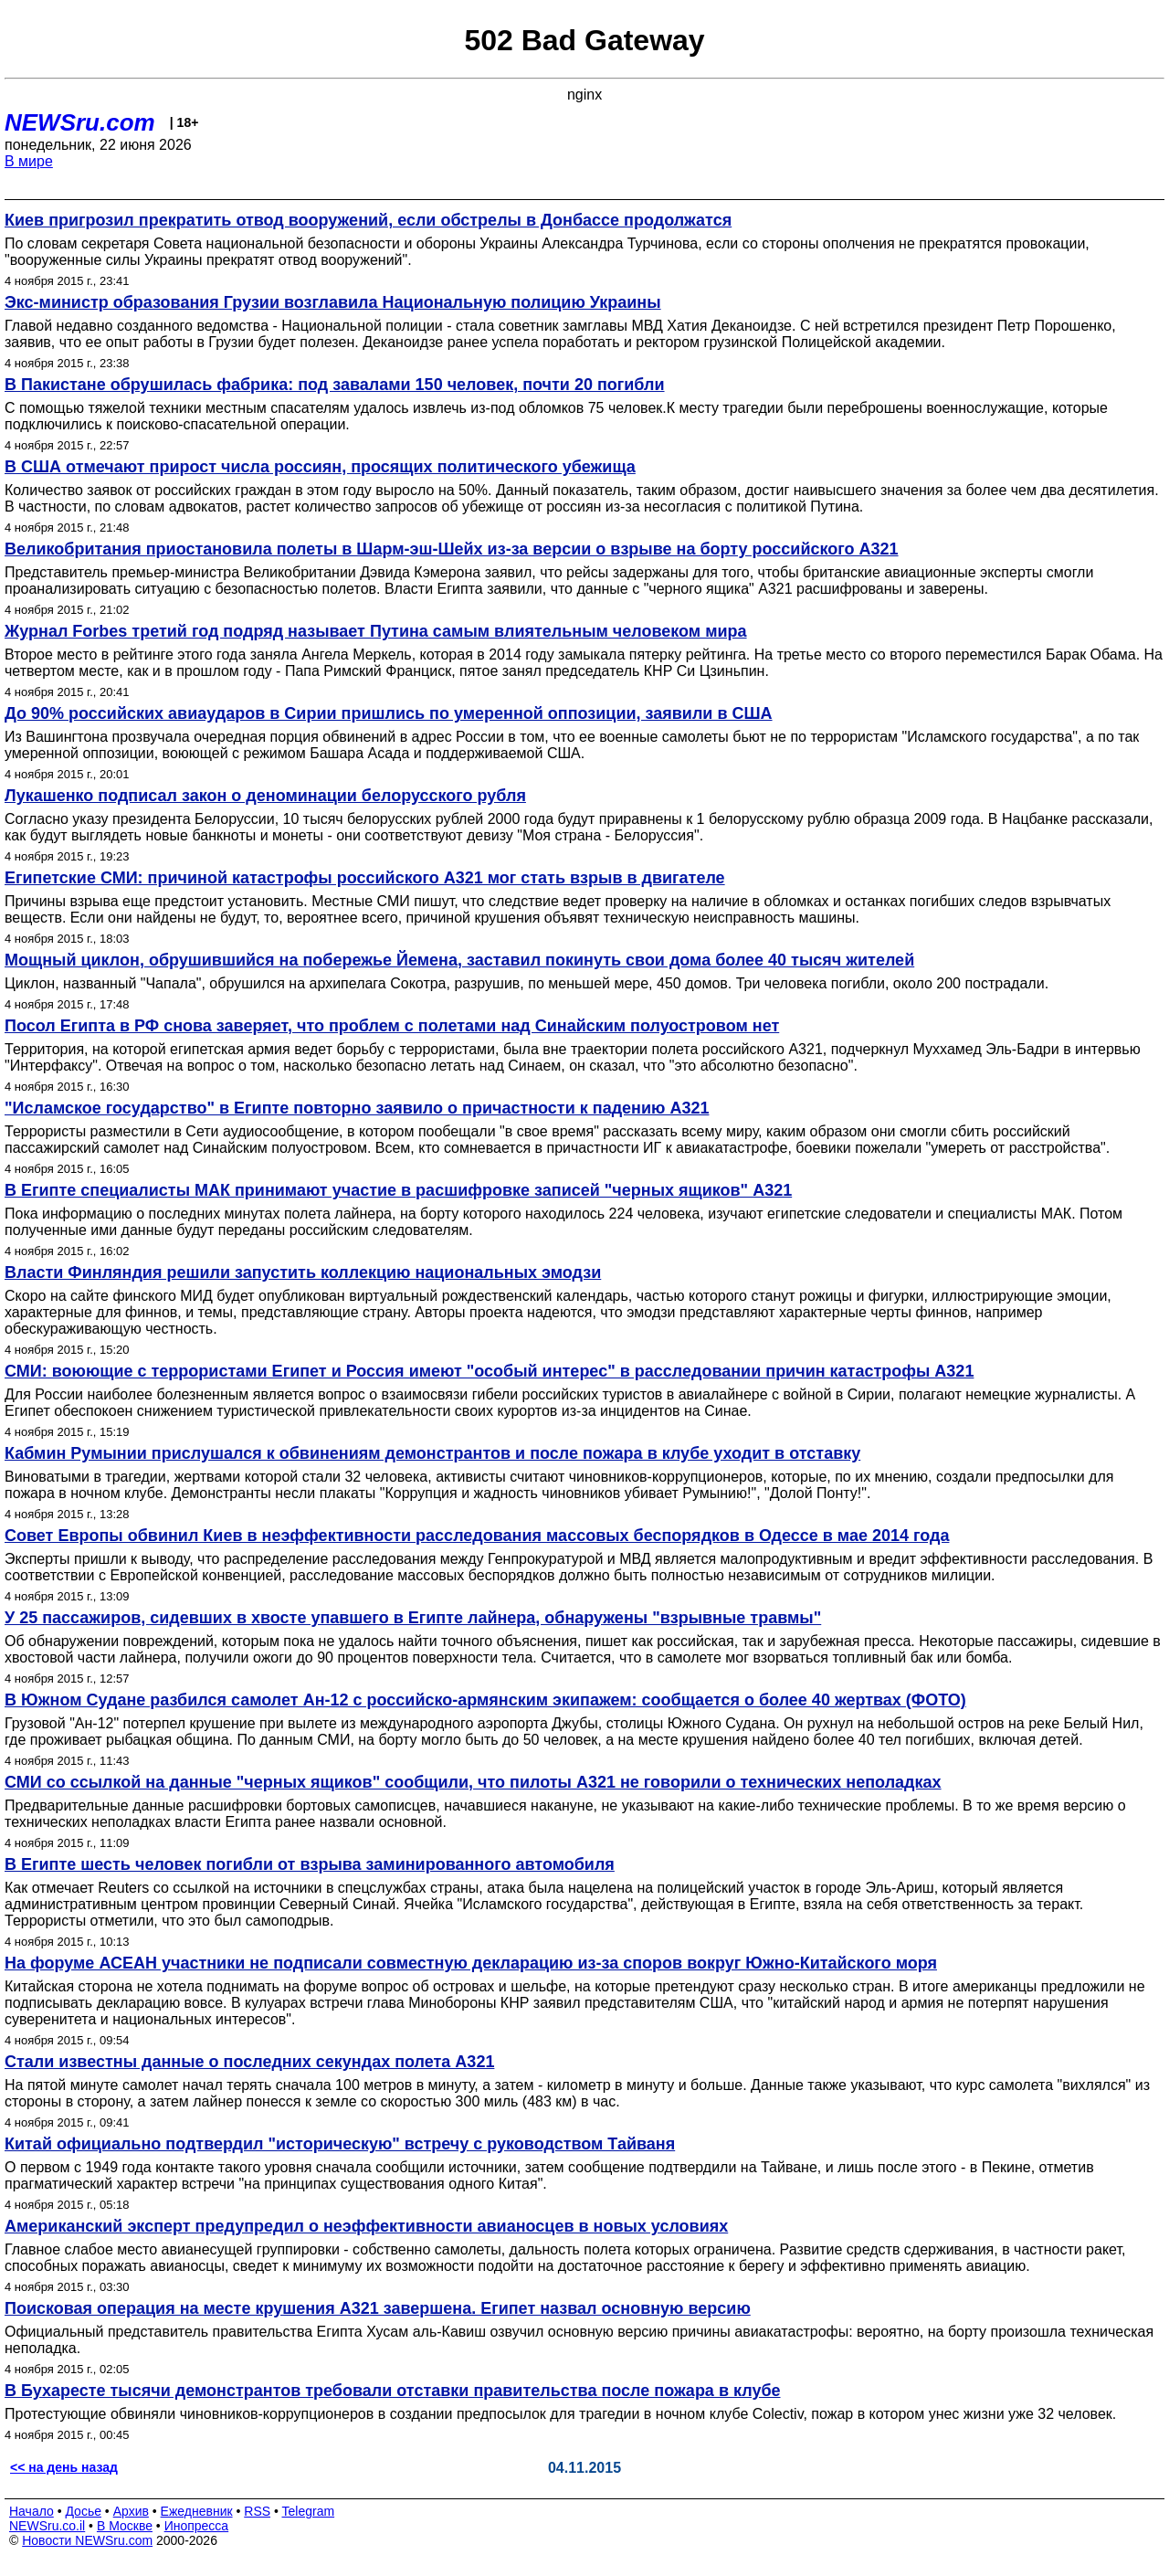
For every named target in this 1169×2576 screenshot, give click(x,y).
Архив (131, 2511)
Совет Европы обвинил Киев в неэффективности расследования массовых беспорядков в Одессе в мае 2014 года (477, 1535)
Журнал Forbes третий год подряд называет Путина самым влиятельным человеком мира (376, 631)
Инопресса (196, 2525)
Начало (31, 2511)
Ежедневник (197, 2511)
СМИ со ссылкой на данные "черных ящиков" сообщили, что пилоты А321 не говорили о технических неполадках (473, 1782)
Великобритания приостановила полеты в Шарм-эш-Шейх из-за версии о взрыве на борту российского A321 (452, 549)
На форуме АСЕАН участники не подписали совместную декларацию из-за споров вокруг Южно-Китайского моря (471, 1963)
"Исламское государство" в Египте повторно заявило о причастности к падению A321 (357, 1108)
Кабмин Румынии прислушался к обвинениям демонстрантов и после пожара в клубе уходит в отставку (432, 1453)
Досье (83, 2511)
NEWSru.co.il (47, 2525)
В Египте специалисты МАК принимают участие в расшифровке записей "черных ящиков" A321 (398, 1190)
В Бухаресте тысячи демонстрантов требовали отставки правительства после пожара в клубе (393, 2390)
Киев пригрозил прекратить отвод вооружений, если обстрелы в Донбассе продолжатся (368, 220)
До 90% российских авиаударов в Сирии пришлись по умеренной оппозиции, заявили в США (389, 713)
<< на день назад (64, 2467)
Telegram (308, 2511)
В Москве (125, 2525)
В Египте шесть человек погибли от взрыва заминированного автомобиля (310, 1864)
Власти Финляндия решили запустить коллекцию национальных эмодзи (303, 1272)
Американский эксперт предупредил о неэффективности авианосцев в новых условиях (366, 2226)
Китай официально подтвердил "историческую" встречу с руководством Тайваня (340, 2144)
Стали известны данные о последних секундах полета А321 (249, 2062)
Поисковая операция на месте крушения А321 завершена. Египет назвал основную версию (378, 2308)
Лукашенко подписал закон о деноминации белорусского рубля (265, 796)
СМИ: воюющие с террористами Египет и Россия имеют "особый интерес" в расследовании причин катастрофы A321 (489, 1371)
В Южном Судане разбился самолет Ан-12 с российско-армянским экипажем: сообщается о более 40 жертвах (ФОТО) (485, 1700)
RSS (257, 2511)
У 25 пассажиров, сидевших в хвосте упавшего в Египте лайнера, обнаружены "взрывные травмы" (413, 1618)
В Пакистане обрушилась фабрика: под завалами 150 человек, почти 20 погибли (335, 384)
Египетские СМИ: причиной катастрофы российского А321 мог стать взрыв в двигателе (365, 878)
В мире (29, 161)
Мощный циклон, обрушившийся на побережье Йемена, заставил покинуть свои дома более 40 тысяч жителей (459, 960)
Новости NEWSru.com (87, 2540)
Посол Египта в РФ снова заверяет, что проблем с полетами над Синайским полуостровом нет (392, 1026)
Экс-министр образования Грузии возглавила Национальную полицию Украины (333, 302)
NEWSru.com (80, 122)
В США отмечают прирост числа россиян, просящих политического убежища (320, 467)
